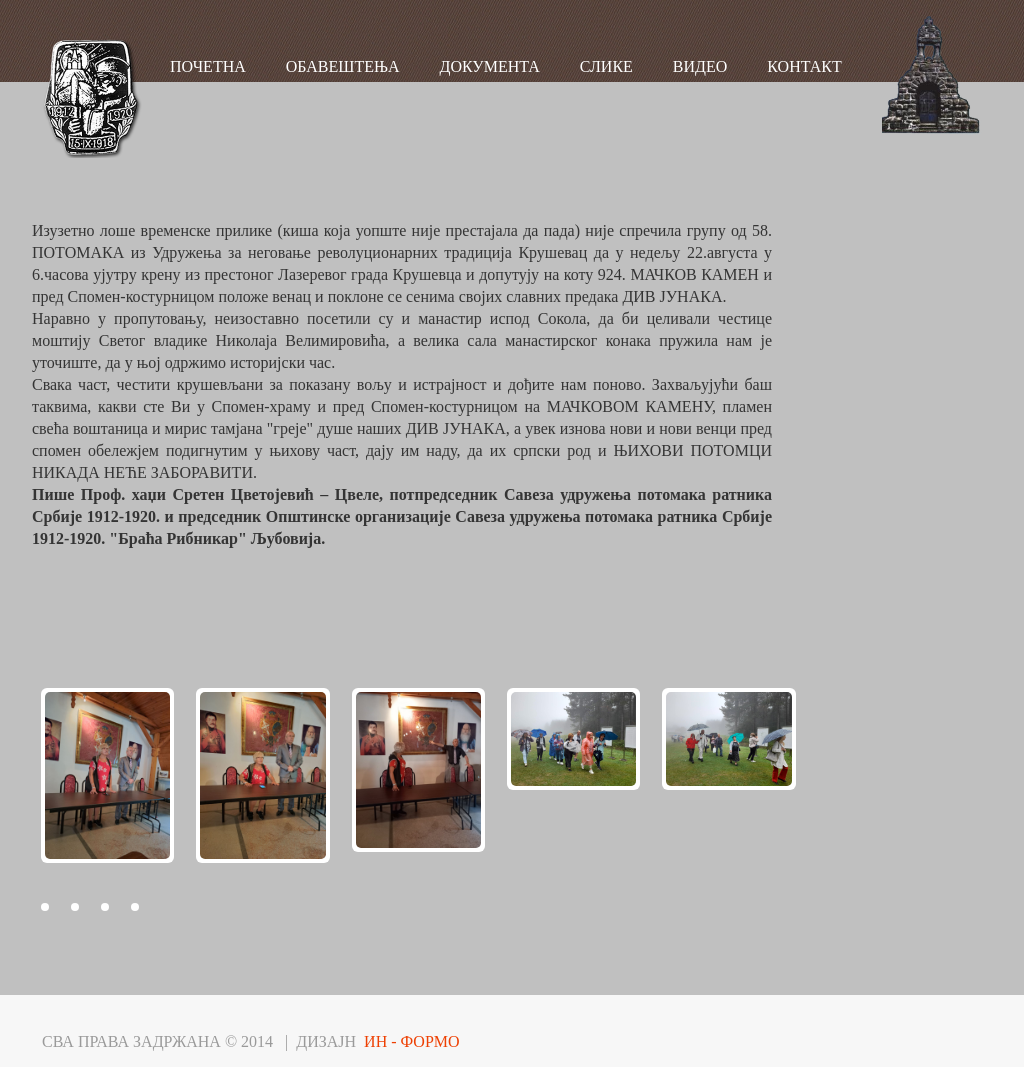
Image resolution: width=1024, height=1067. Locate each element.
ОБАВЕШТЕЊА (343, 66)
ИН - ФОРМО (412, 1041)
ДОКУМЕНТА (490, 66)
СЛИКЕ (606, 66)
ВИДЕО (700, 66)
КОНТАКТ (804, 66)
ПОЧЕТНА (208, 66)
